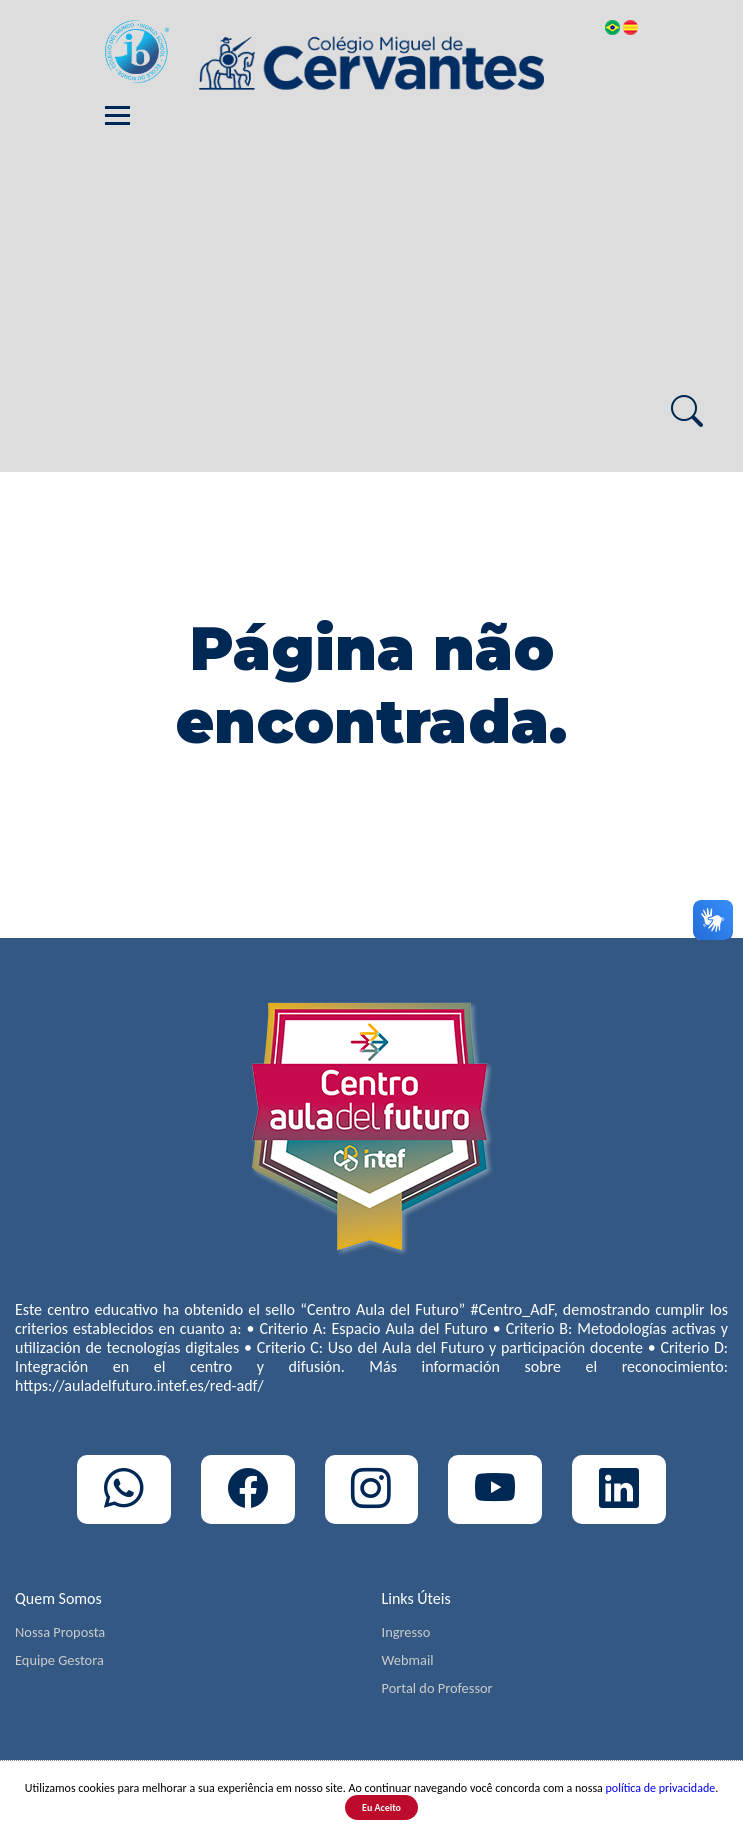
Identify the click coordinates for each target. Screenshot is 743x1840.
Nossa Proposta (60, 1632)
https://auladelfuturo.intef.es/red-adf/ (139, 1385)
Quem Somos (58, 1598)
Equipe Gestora (59, 1660)
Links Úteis (416, 1598)
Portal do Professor (437, 1688)
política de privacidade (661, 1788)
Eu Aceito (381, 1807)
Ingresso (406, 1632)
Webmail (408, 1660)
